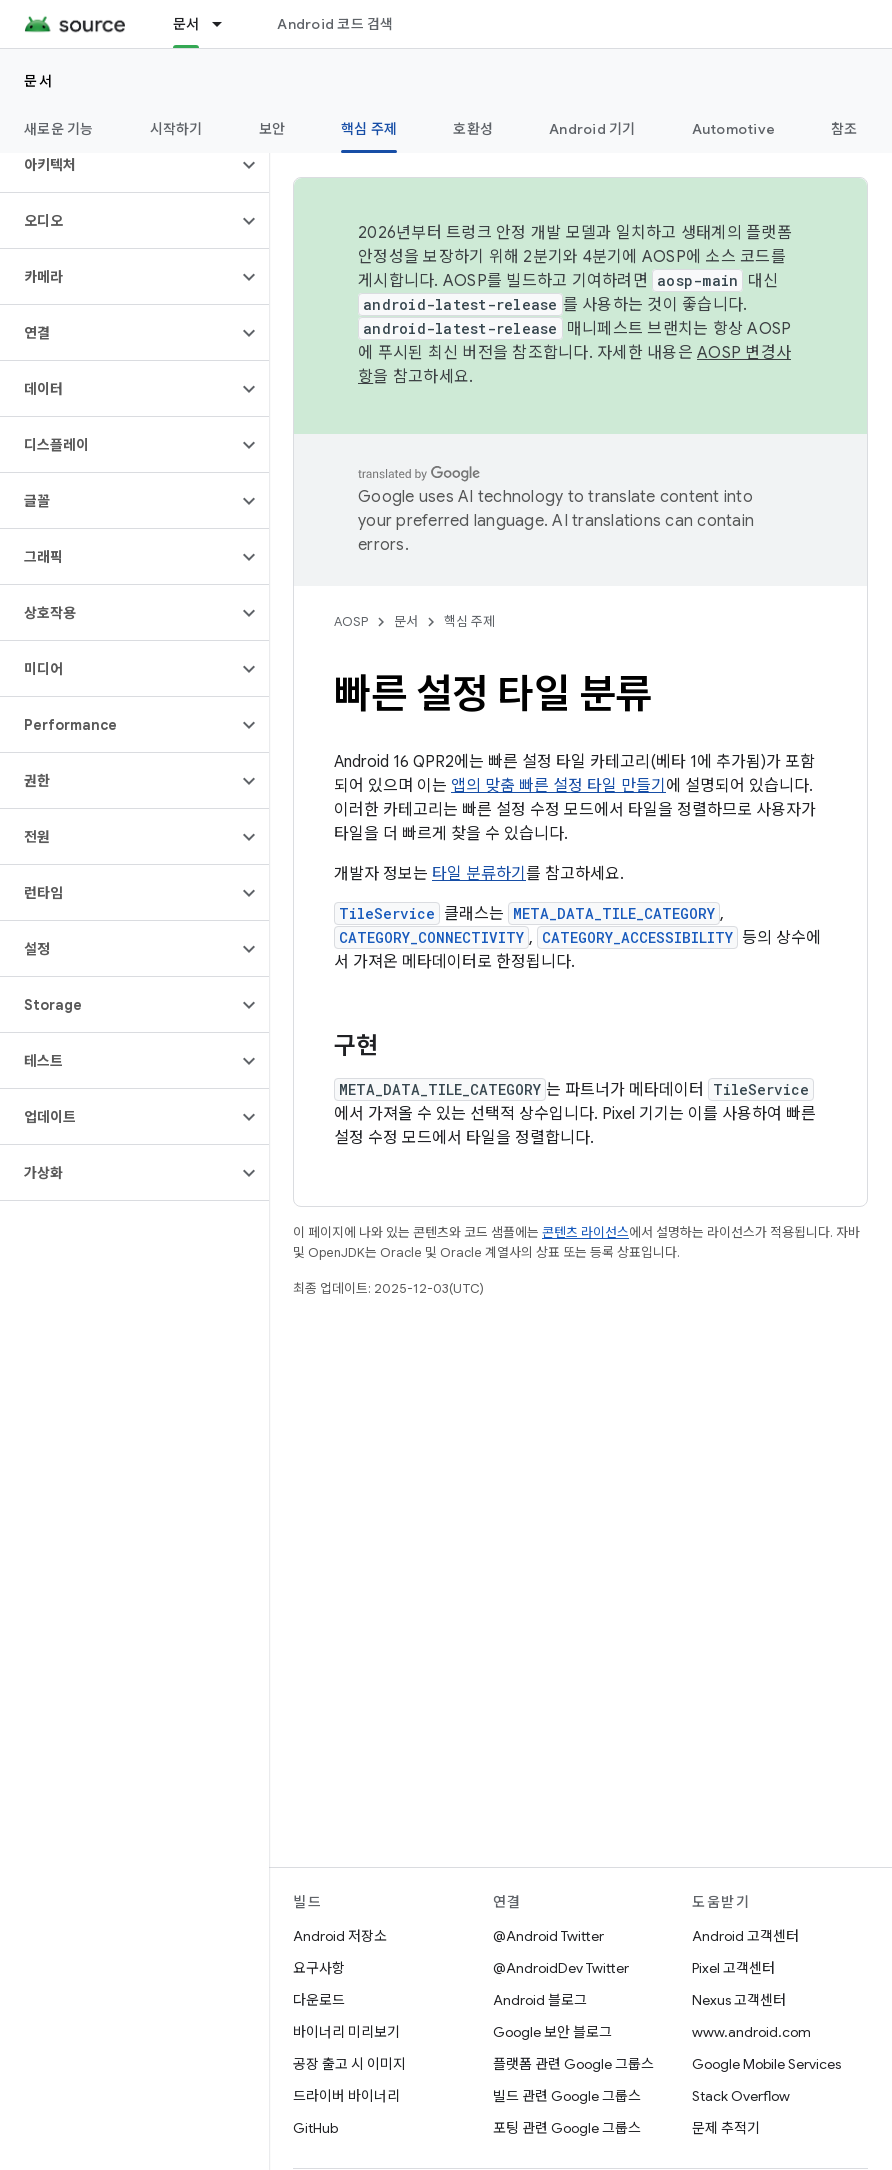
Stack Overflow (741, 2096)
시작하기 (176, 129)
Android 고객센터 (745, 1936)
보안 (272, 129)
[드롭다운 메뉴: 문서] (226, 24)
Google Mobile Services (766, 2064)
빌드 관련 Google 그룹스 (567, 2096)
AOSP (351, 621)
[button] (118, 165)
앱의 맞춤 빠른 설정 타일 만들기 (558, 786)
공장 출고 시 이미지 (349, 2064)
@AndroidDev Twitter (561, 1968)
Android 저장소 (340, 1936)
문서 (38, 81)
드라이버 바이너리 (346, 2096)
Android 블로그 (540, 2000)
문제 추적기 (726, 2128)
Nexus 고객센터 (739, 2000)
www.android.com (751, 2032)
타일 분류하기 (479, 874)
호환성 (473, 129)
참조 (844, 129)
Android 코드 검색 (335, 24)
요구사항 (319, 1968)
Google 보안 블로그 (552, 2032)
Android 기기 (592, 129)
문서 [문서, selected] (186, 24)
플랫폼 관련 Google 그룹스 (573, 2064)
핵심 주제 (469, 621)
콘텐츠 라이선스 (585, 1232)
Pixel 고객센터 (733, 1968)
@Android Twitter (548, 1936)
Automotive (734, 129)
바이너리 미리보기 (346, 2032)
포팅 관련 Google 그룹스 (567, 2128)
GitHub (315, 2128)
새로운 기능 (59, 129)
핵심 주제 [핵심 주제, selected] (369, 129)
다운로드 (319, 2000)
